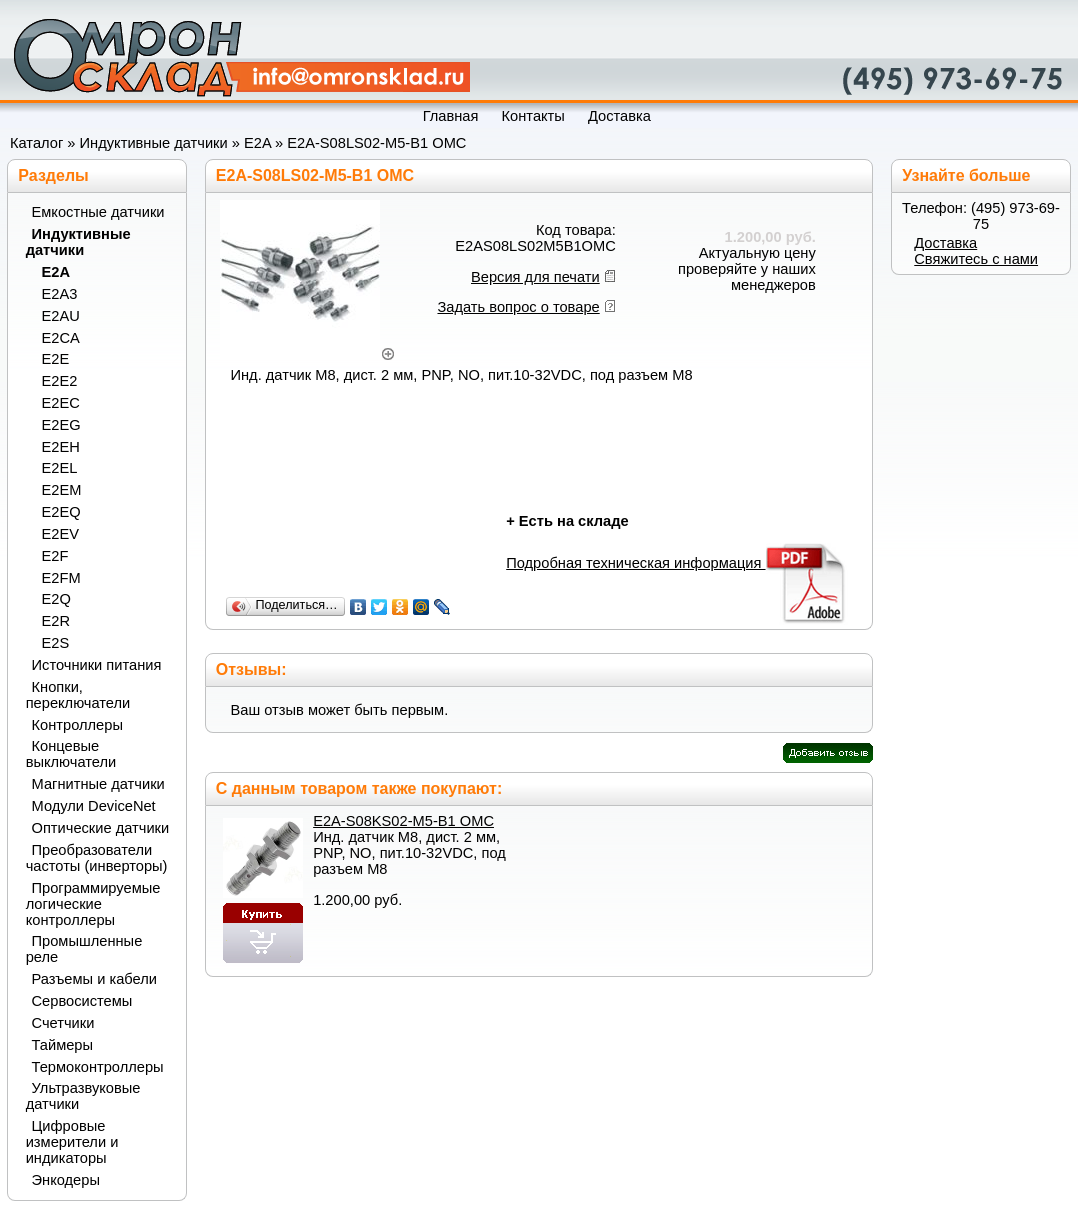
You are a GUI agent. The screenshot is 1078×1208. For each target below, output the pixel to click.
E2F (55, 556)
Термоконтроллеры (98, 1067)
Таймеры (63, 1045)
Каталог (36, 143)
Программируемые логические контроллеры (93, 904)
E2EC (61, 403)
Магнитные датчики (98, 784)
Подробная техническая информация (676, 563)
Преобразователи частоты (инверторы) (97, 858)
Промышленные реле (84, 949)
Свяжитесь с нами (976, 259)
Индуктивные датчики (154, 143)
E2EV (60, 534)
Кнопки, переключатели (78, 695)
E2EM (62, 490)
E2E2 (60, 381)
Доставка (945, 243)
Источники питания (97, 665)
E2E (56, 359)
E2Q (56, 599)
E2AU (61, 316)
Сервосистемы (82, 1001)
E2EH (61, 447)
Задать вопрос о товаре (518, 307)
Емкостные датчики (98, 212)
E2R (56, 621)
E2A (257, 143)
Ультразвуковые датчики (83, 1096)
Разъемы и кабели (94, 979)
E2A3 (60, 294)
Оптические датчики (101, 828)
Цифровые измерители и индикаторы (72, 1142)
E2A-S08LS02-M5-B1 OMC (376, 143)
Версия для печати (535, 277)
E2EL (60, 468)
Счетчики (63, 1023)
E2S (56, 643)
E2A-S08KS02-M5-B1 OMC (403, 821)
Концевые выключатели (71, 754)
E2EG (61, 425)
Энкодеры (66, 1180)
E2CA (61, 338)
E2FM (61, 578)
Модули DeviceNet (94, 806)
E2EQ (61, 512)
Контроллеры (77, 725)
